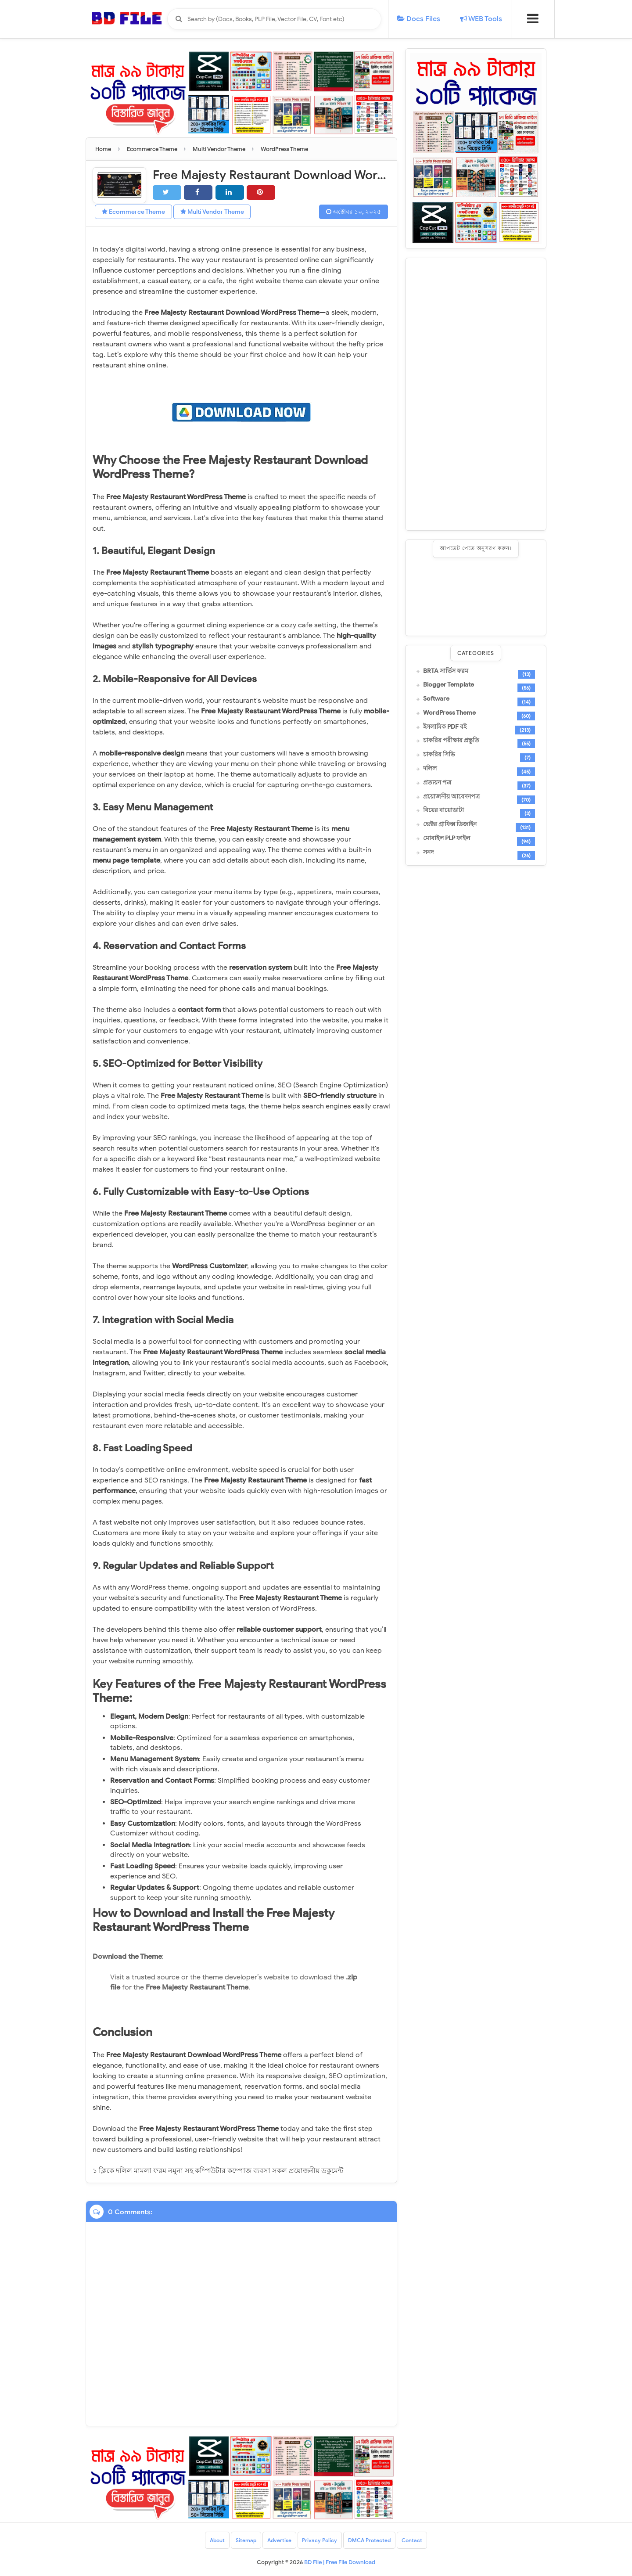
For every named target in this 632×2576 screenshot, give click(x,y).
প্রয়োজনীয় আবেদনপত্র (451, 796)
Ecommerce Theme (133, 212)
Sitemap (246, 2540)
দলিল (430, 768)
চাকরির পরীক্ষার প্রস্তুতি (451, 740)
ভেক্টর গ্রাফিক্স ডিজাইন (450, 824)
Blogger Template (448, 684)
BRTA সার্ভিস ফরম (445, 671)
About (217, 2540)
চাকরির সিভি (439, 754)
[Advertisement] (476, 394)
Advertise (279, 2540)
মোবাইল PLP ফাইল (446, 838)
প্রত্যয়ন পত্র (437, 782)
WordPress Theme (449, 712)
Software (436, 698)
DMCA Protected (369, 2540)
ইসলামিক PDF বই (445, 726)
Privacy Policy (320, 2540)
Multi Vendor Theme (212, 212)
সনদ (428, 852)
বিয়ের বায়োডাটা (443, 810)
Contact (412, 2540)
